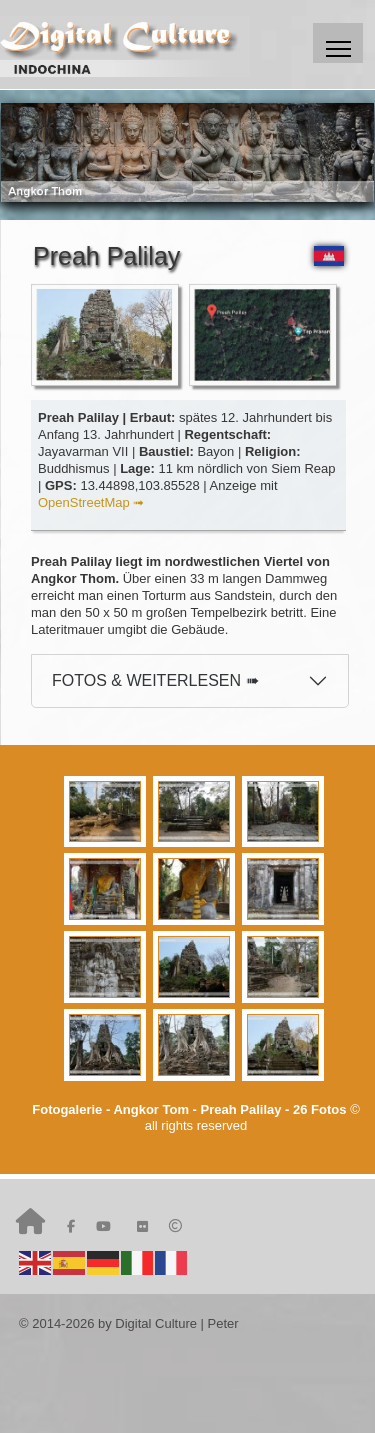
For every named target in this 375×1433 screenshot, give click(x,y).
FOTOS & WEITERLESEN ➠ (155, 680)
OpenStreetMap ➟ (91, 502)
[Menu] (338, 43)
